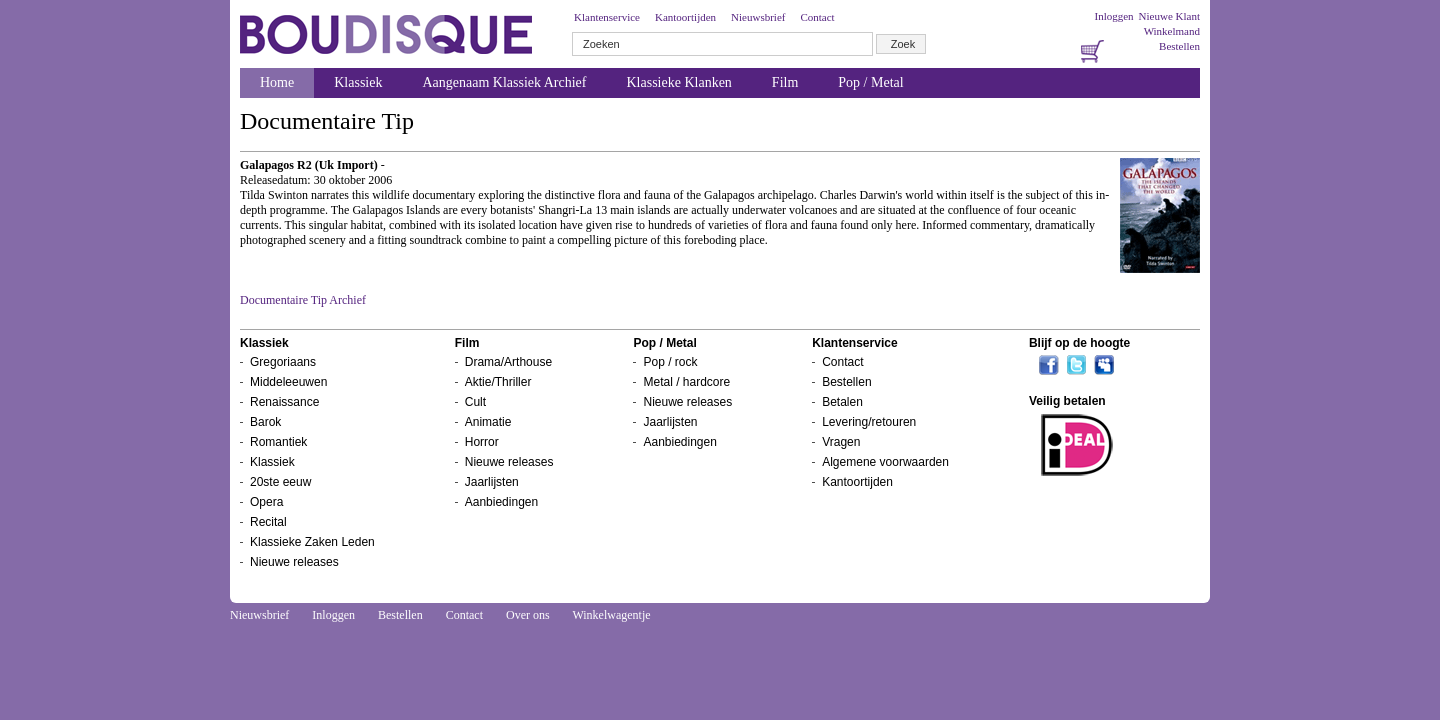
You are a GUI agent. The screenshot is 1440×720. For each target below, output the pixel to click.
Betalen (842, 402)
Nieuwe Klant (1169, 16)
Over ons (528, 615)
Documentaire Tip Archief (303, 300)
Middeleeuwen (288, 382)
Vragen (841, 442)
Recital (268, 522)
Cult (475, 402)
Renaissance (284, 402)
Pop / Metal (870, 82)
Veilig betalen (1067, 401)
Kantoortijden (685, 17)
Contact (817, 17)
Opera (266, 502)
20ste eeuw (280, 482)
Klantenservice (607, 17)
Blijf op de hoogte (1079, 343)
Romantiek (278, 442)
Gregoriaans (283, 362)
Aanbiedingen (501, 502)
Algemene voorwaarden (885, 462)
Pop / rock (670, 362)
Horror (482, 442)
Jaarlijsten (492, 482)
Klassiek (358, 82)
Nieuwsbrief (758, 17)
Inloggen (1113, 16)
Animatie (488, 422)
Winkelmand (1172, 31)
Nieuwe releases (294, 562)
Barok (265, 422)
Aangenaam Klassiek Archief (504, 82)
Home (277, 82)
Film (785, 82)
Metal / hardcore (686, 382)
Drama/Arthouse (508, 362)
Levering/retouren (869, 422)
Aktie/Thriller (498, 382)
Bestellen (1179, 46)
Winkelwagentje (611, 615)
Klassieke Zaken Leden (312, 542)
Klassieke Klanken (679, 82)
